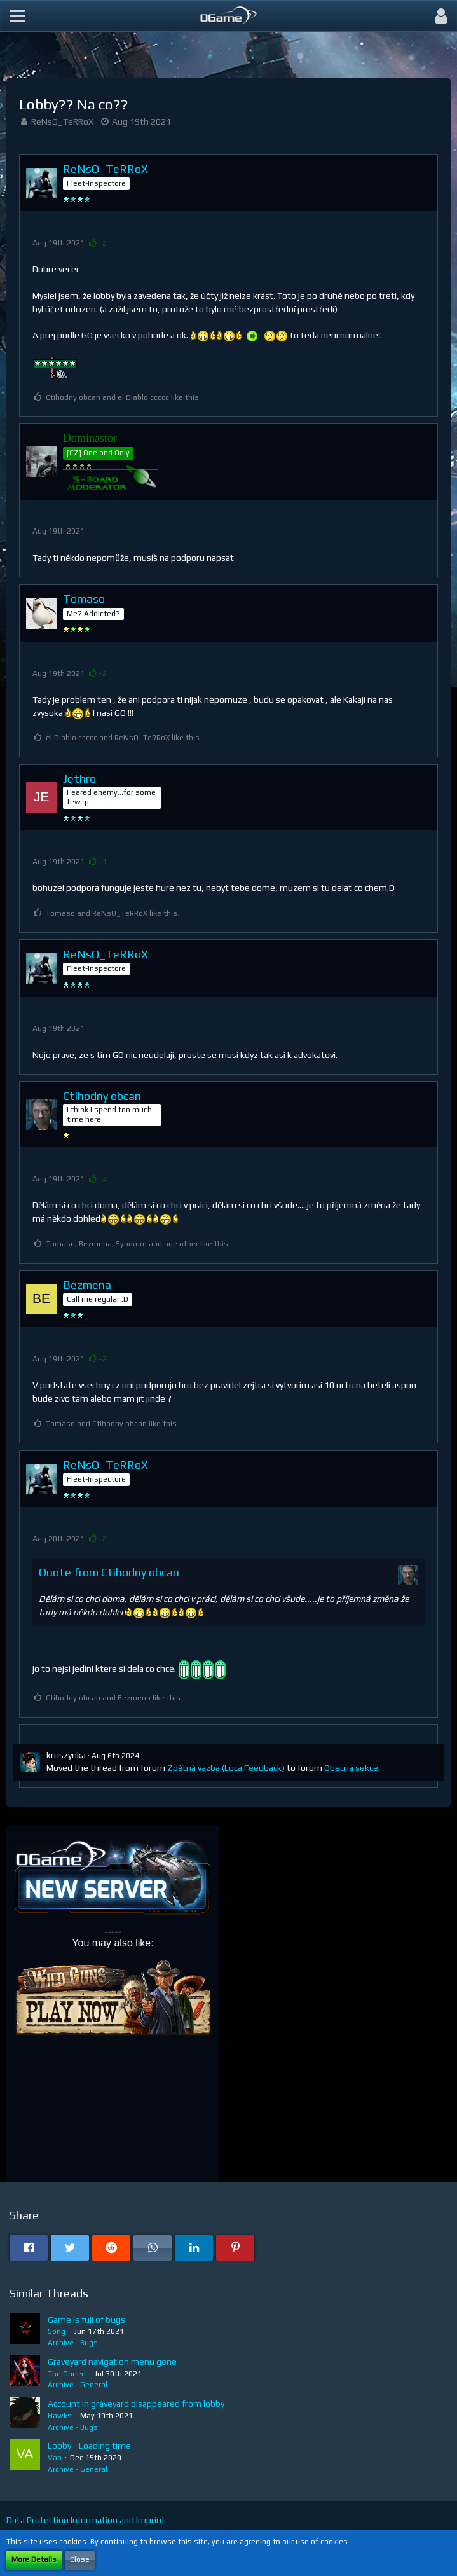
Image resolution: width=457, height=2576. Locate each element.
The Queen (67, 2373)
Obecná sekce (351, 1768)
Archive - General (77, 2384)
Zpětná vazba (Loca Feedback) (226, 1768)
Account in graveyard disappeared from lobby (136, 2404)
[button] (17, 16)
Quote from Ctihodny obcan (109, 1572)
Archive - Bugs (73, 2342)
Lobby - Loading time (89, 2446)
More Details (34, 2559)
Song (56, 2331)
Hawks (60, 2415)
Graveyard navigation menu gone (112, 2362)
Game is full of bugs (86, 2320)
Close (80, 2559)
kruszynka (66, 1755)
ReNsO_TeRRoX (62, 121)
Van (55, 2457)
